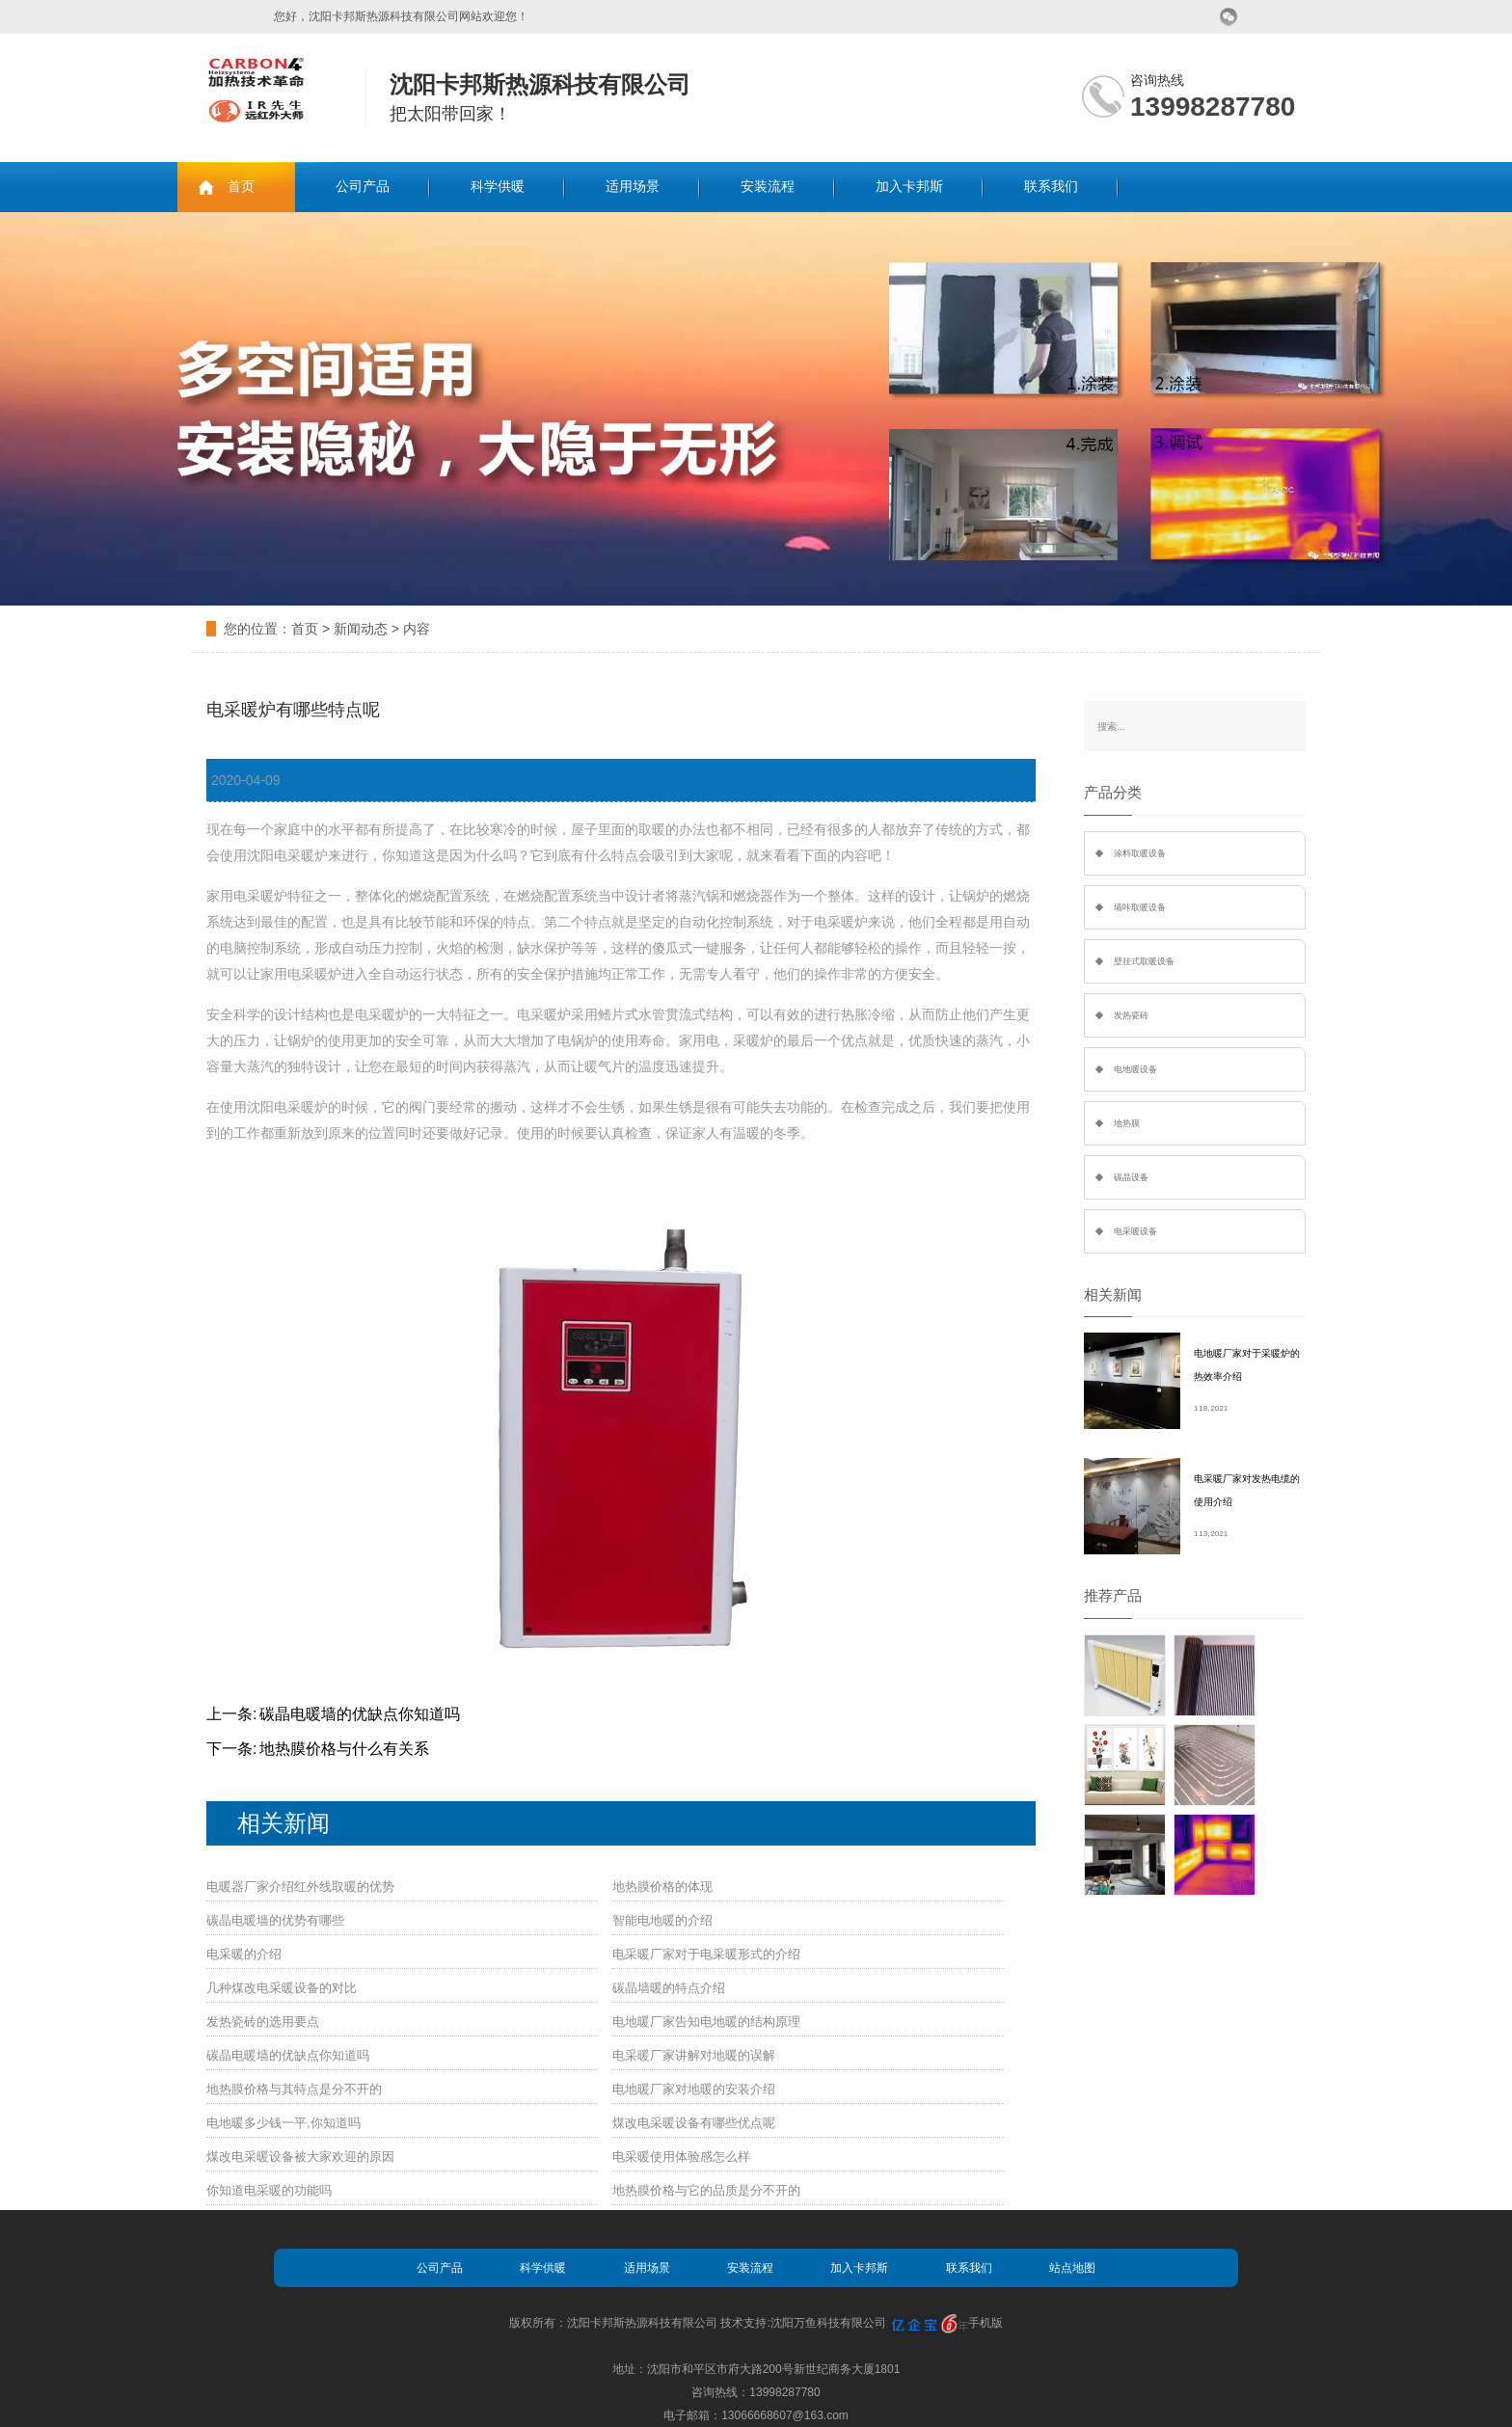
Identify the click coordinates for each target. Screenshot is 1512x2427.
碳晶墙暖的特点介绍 (668, 1988)
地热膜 (1127, 1123)
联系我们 (1051, 186)
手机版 (985, 2323)
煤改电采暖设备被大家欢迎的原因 (300, 2156)
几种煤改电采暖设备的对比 (281, 1988)
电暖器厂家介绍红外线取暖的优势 (300, 1886)
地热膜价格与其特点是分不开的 (294, 2089)
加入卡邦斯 (909, 186)
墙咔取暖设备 (1140, 907)
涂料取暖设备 (1140, 853)
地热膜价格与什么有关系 (344, 1748)
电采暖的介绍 (244, 1954)
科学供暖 (498, 186)
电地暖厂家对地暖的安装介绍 (693, 2089)
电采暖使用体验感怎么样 (681, 2156)
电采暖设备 (1135, 1231)
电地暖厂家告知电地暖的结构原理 (706, 2021)
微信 (1229, 17)
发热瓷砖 (1131, 1015)
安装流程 (768, 186)
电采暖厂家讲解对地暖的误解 (693, 2055)
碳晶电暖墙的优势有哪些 (275, 1920)
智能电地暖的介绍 (662, 1920)
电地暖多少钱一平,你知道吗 (283, 2123)
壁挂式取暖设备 (1144, 961)
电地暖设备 (1135, 1069)
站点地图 (1072, 2268)
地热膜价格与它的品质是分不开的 (706, 2190)
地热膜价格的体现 (662, 1886)
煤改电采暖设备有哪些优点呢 (693, 2123)
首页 (241, 186)
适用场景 (633, 186)
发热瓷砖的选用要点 (262, 2021)
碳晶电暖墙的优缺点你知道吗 (359, 1714)
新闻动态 (361, 628)
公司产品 (363, 186)
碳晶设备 (1131, 1177)
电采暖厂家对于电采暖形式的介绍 (706, 1954)
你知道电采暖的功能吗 (269, 2190)
